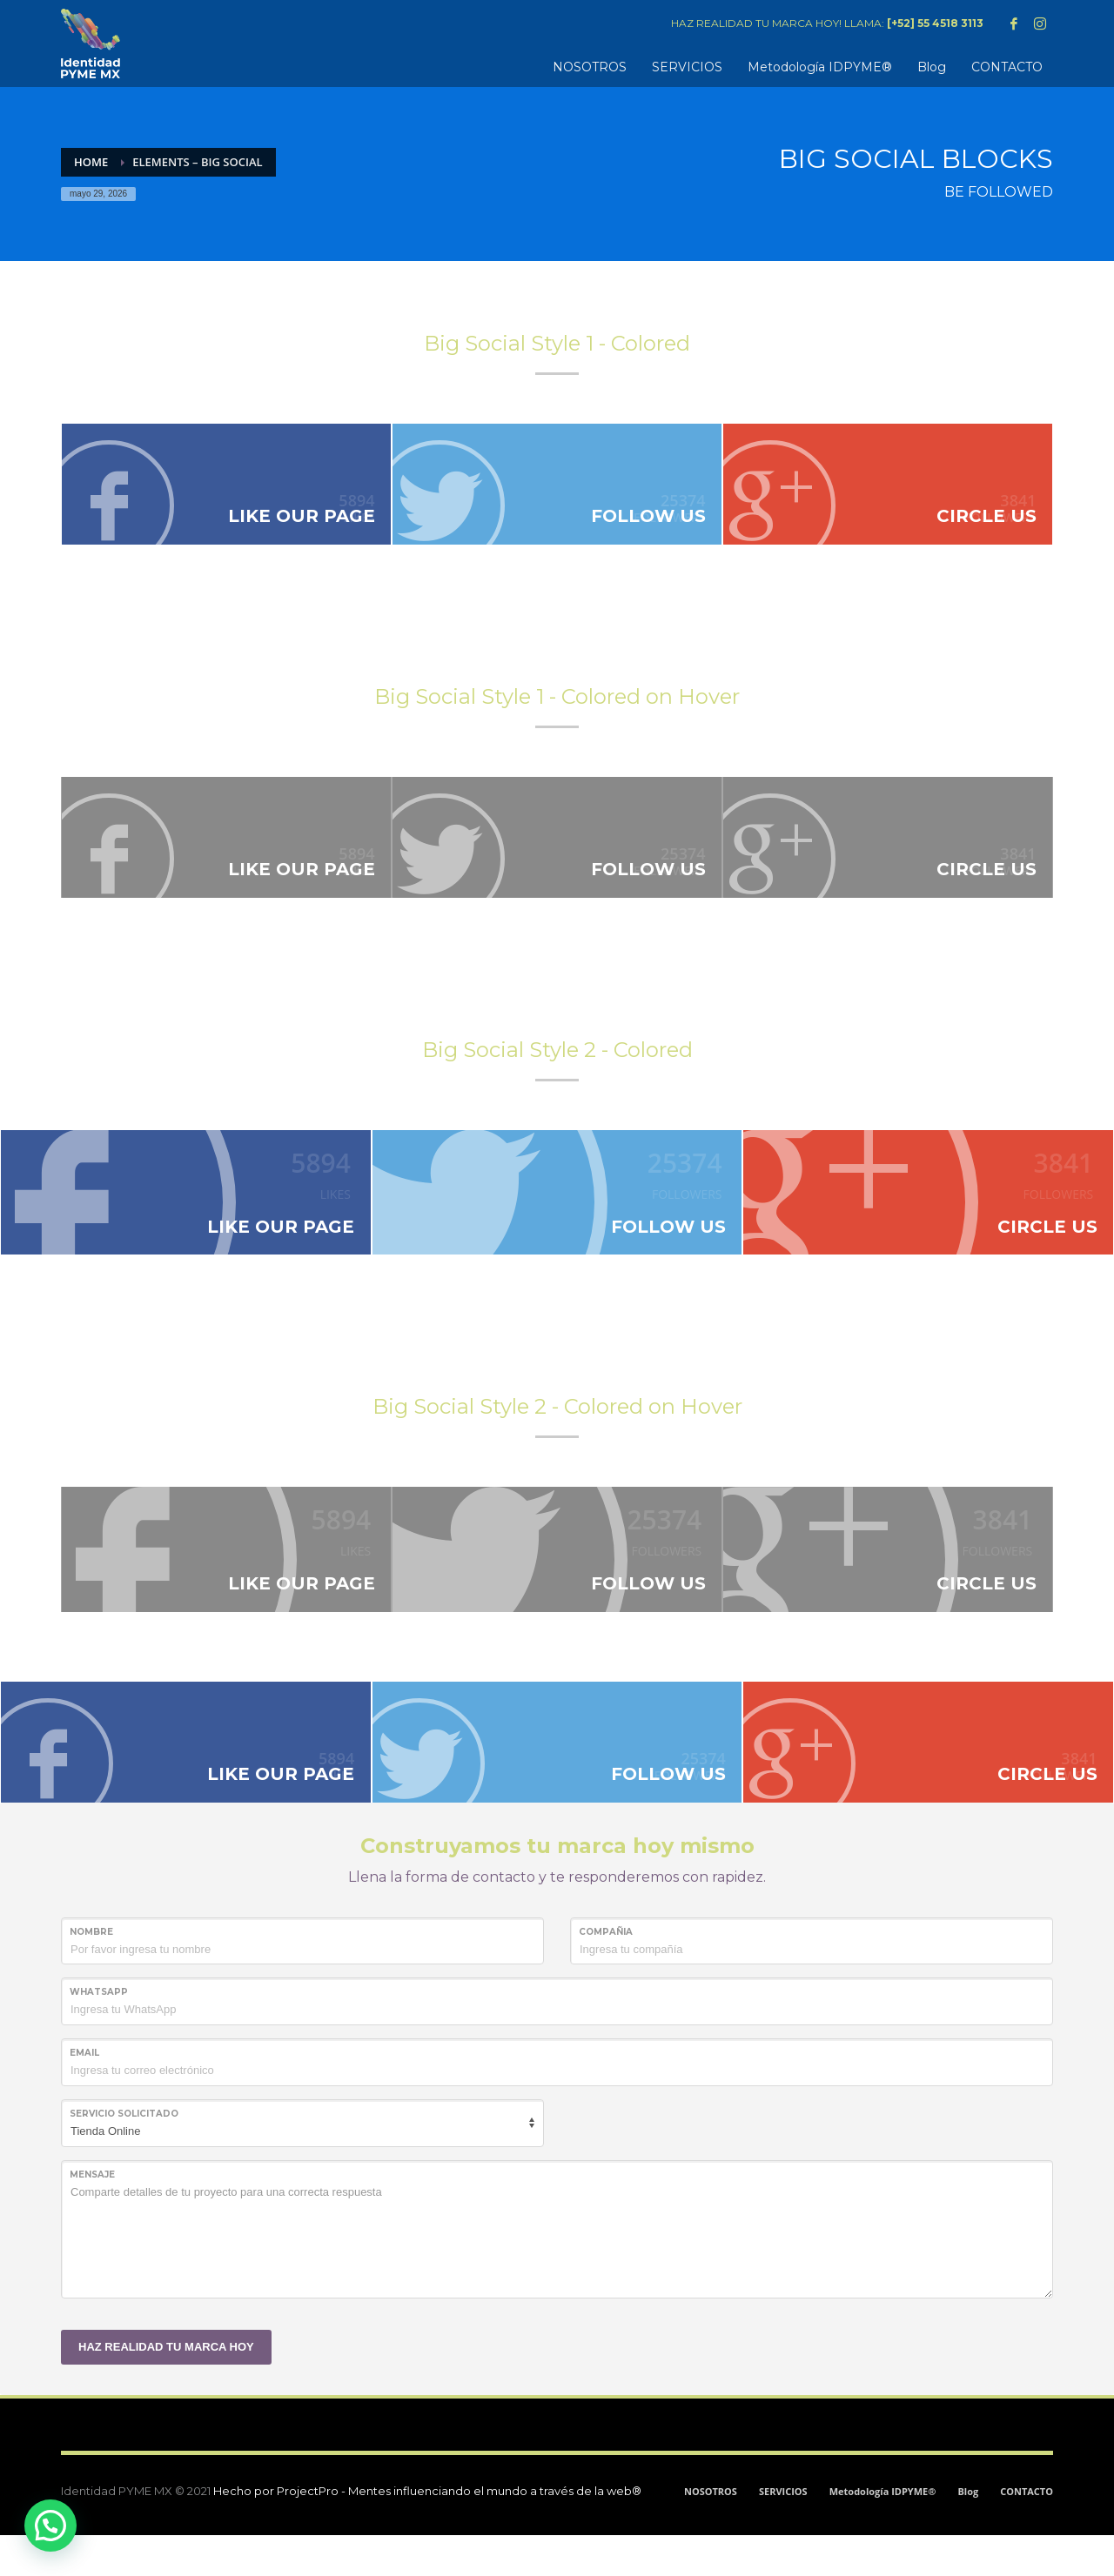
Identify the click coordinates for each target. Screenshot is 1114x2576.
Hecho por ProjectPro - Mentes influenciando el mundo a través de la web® (427, 2532)
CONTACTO (1026, 2532)
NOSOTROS (710, 2532)
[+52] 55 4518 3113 (935, 23)
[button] (50, 2525)
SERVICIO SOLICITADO (124, 2153)
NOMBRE (91, 1971)
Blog (967, 2532)
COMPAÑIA (606, 1971)
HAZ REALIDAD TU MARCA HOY (166, 2386)
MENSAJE (92, 2214)
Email (84, 2093)
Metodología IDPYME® (882, 2532)
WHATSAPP (99, 2032)
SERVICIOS (783, 2532)
